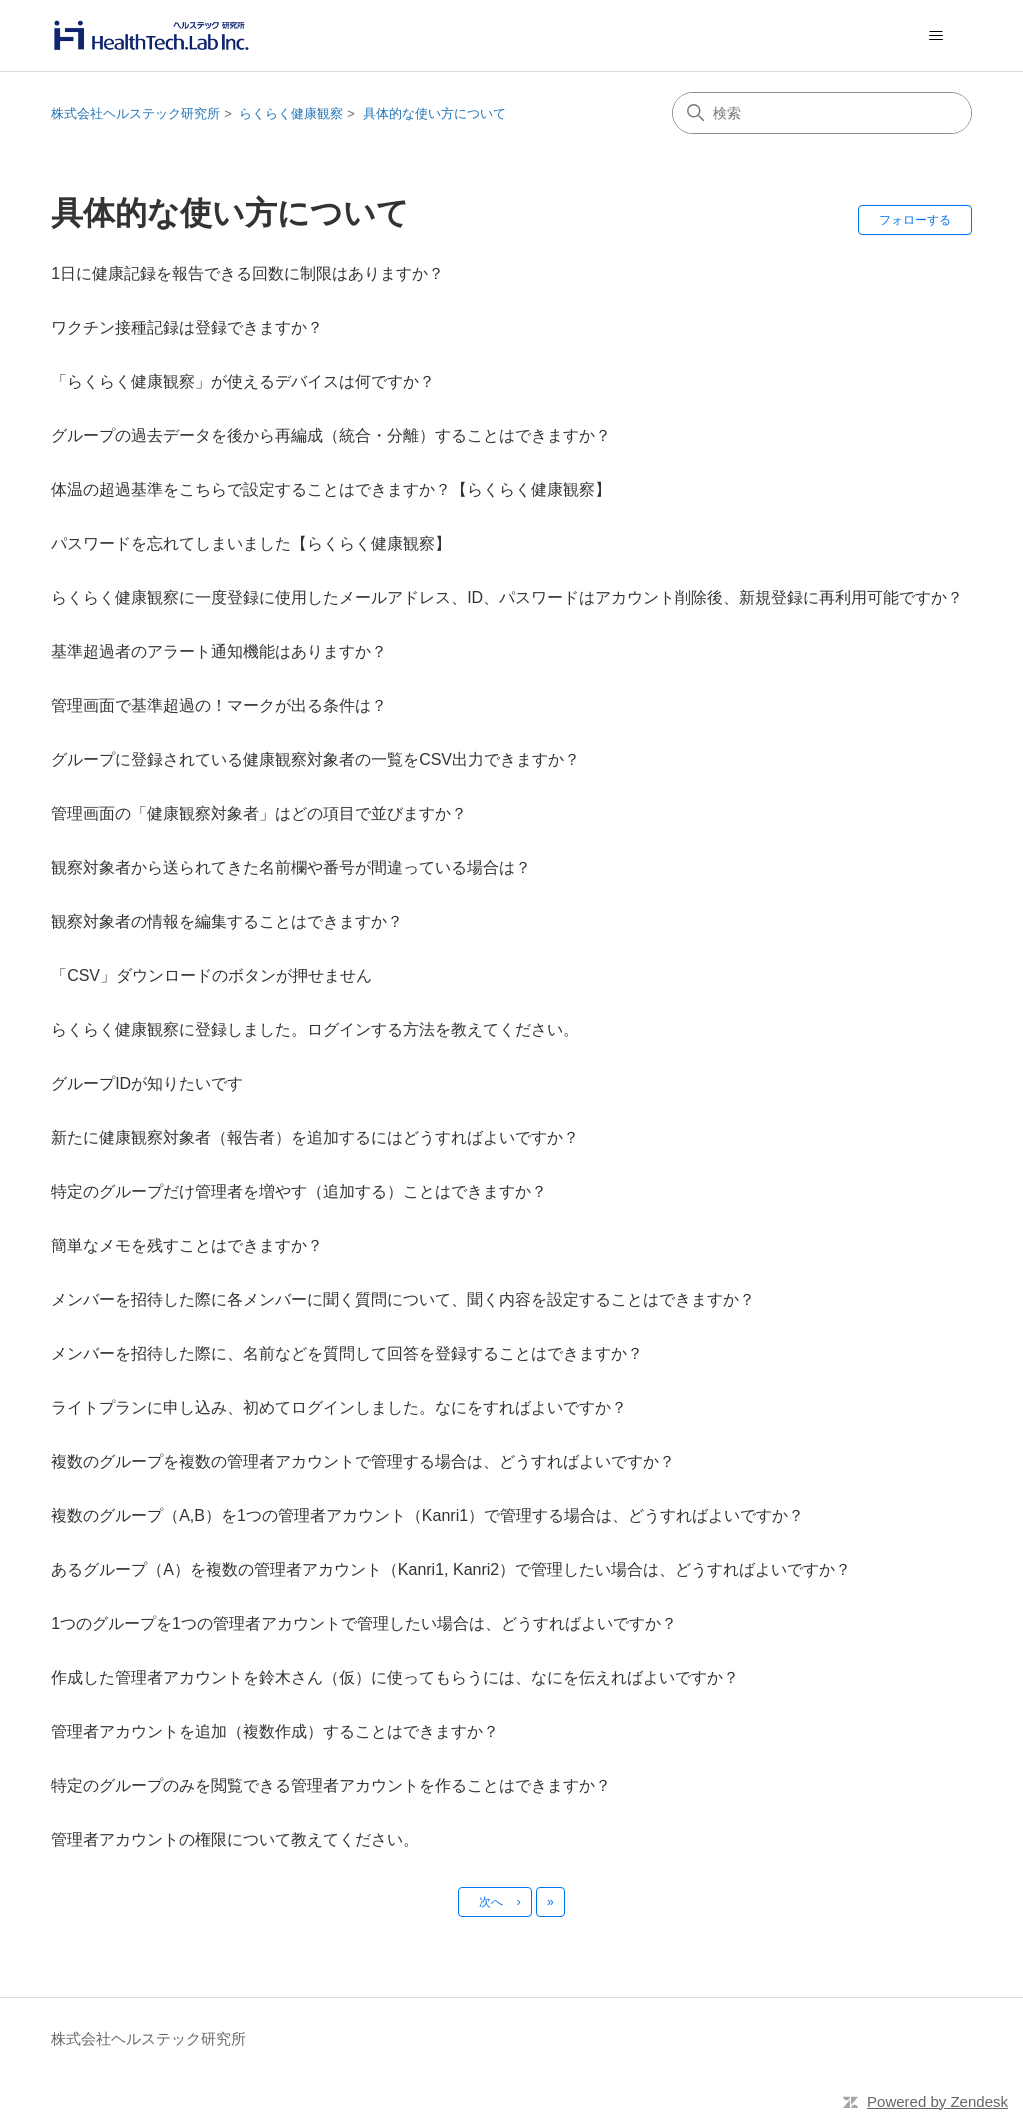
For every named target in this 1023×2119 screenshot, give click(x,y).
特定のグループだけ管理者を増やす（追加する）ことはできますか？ (299, 1191)
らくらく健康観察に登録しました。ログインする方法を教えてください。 (315, 1029)
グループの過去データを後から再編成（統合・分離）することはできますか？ (331, 435)
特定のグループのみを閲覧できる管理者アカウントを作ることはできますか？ (331, 1785)
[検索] (822, 113)
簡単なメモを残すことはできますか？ (187, 1245)
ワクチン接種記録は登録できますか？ (187, 327)
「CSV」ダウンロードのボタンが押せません (211, 975)
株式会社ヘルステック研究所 (135, 113)
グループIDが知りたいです (147, 1083)
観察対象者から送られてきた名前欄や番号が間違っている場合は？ (291, 867)
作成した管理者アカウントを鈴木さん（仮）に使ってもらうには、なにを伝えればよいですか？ (395, 1677)
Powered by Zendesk (937, 2101)
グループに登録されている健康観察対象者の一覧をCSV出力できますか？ (315, 759)
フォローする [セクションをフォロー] (915, 220)
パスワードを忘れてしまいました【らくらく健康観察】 (251, 543)
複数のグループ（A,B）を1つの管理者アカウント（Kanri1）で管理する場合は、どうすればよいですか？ (427, 1515)
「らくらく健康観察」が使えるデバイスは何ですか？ (243, 381)
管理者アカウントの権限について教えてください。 (235, 1839)
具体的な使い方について (434, 113)
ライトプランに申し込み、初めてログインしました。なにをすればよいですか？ (339, 1407)
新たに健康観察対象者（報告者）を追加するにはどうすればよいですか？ (315, 1137)
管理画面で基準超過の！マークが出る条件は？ (219, 705)
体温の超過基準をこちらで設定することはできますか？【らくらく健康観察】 (331, 489)
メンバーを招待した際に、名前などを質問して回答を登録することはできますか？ (347, 1353)
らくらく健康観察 (291, 113)
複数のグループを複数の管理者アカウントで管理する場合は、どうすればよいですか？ (363, 1461)
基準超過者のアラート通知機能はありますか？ (219, 651)
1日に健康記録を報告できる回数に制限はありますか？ (247, 273)
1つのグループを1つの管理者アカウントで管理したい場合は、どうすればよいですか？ (364, 1623)
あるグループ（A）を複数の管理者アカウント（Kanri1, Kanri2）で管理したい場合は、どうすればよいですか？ (451, 1569)
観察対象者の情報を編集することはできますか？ (227, 921)
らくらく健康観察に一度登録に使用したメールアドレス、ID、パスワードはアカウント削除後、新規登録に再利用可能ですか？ (507, 597)
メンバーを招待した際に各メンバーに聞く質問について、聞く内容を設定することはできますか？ (403, 1299)
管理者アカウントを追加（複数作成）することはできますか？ (275, 1731)
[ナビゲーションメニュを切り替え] (936, 36)
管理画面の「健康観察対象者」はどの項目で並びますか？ (259, 813)
